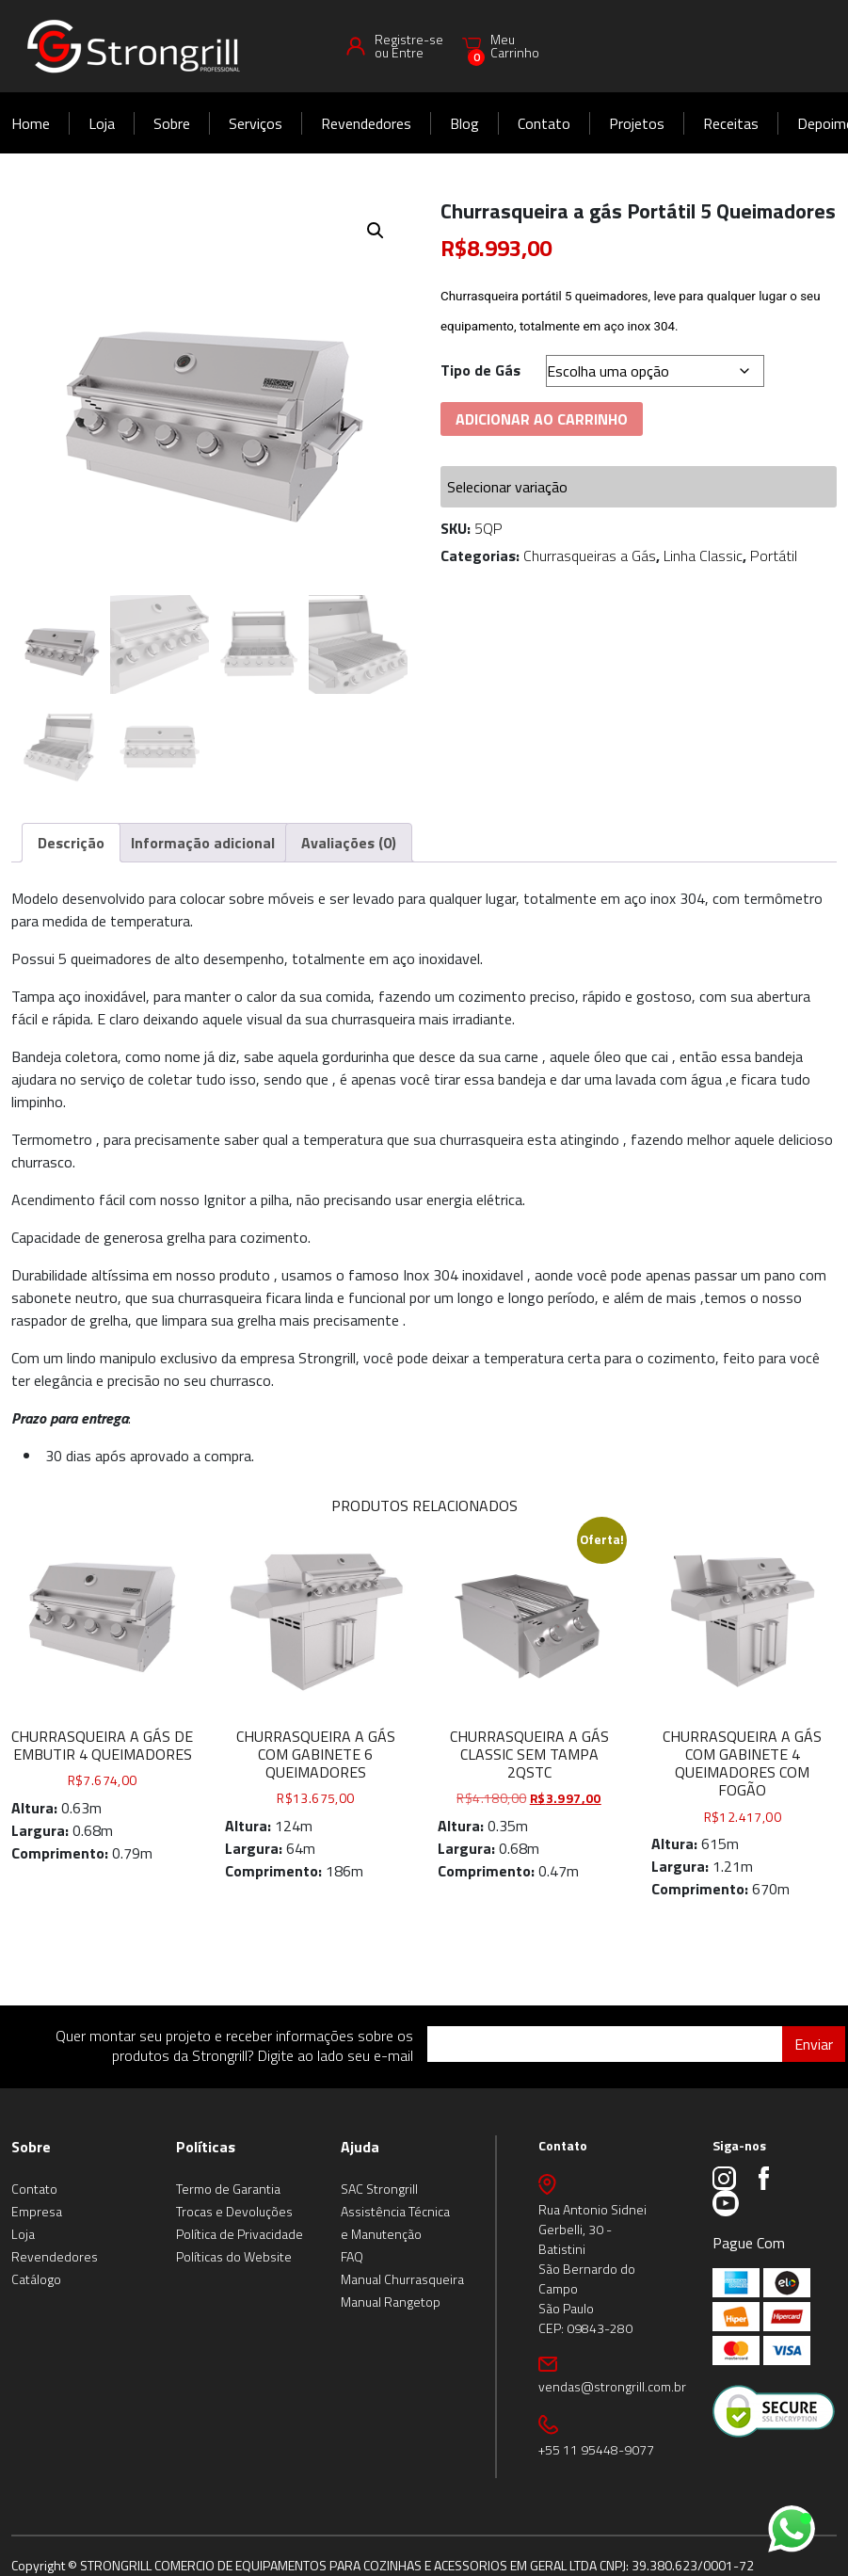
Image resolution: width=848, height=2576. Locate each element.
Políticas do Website (234, 2256)
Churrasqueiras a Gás (589, 555)
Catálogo (36, 2279)
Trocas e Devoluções (234, 2211)
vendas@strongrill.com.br (612, 2386)
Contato (544, 123)
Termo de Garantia (228, 2188)
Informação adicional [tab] (203, 842)
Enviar (813, 2044)
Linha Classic (703, 555)
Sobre (171, 123)
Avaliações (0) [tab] (348, 842)
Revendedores (366, 123)
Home (30, 123)
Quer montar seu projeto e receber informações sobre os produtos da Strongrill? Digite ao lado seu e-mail (234, 2045)
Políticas (205, 2146)
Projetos (636, 123)
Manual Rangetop (390, 2301)
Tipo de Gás (480, 370)
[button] (375, 231)
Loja (101, 123)
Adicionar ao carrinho (542, 419)
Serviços (255, 123)
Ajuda (360, 2146)
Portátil (773, 555)
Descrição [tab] (71, 842)
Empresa (36, 2211)
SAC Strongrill (379, 2188)
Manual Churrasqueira (402, 2279)
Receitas (731, 123)
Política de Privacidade (239, 2234)
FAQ (352, 2256)
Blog (464, 123)
